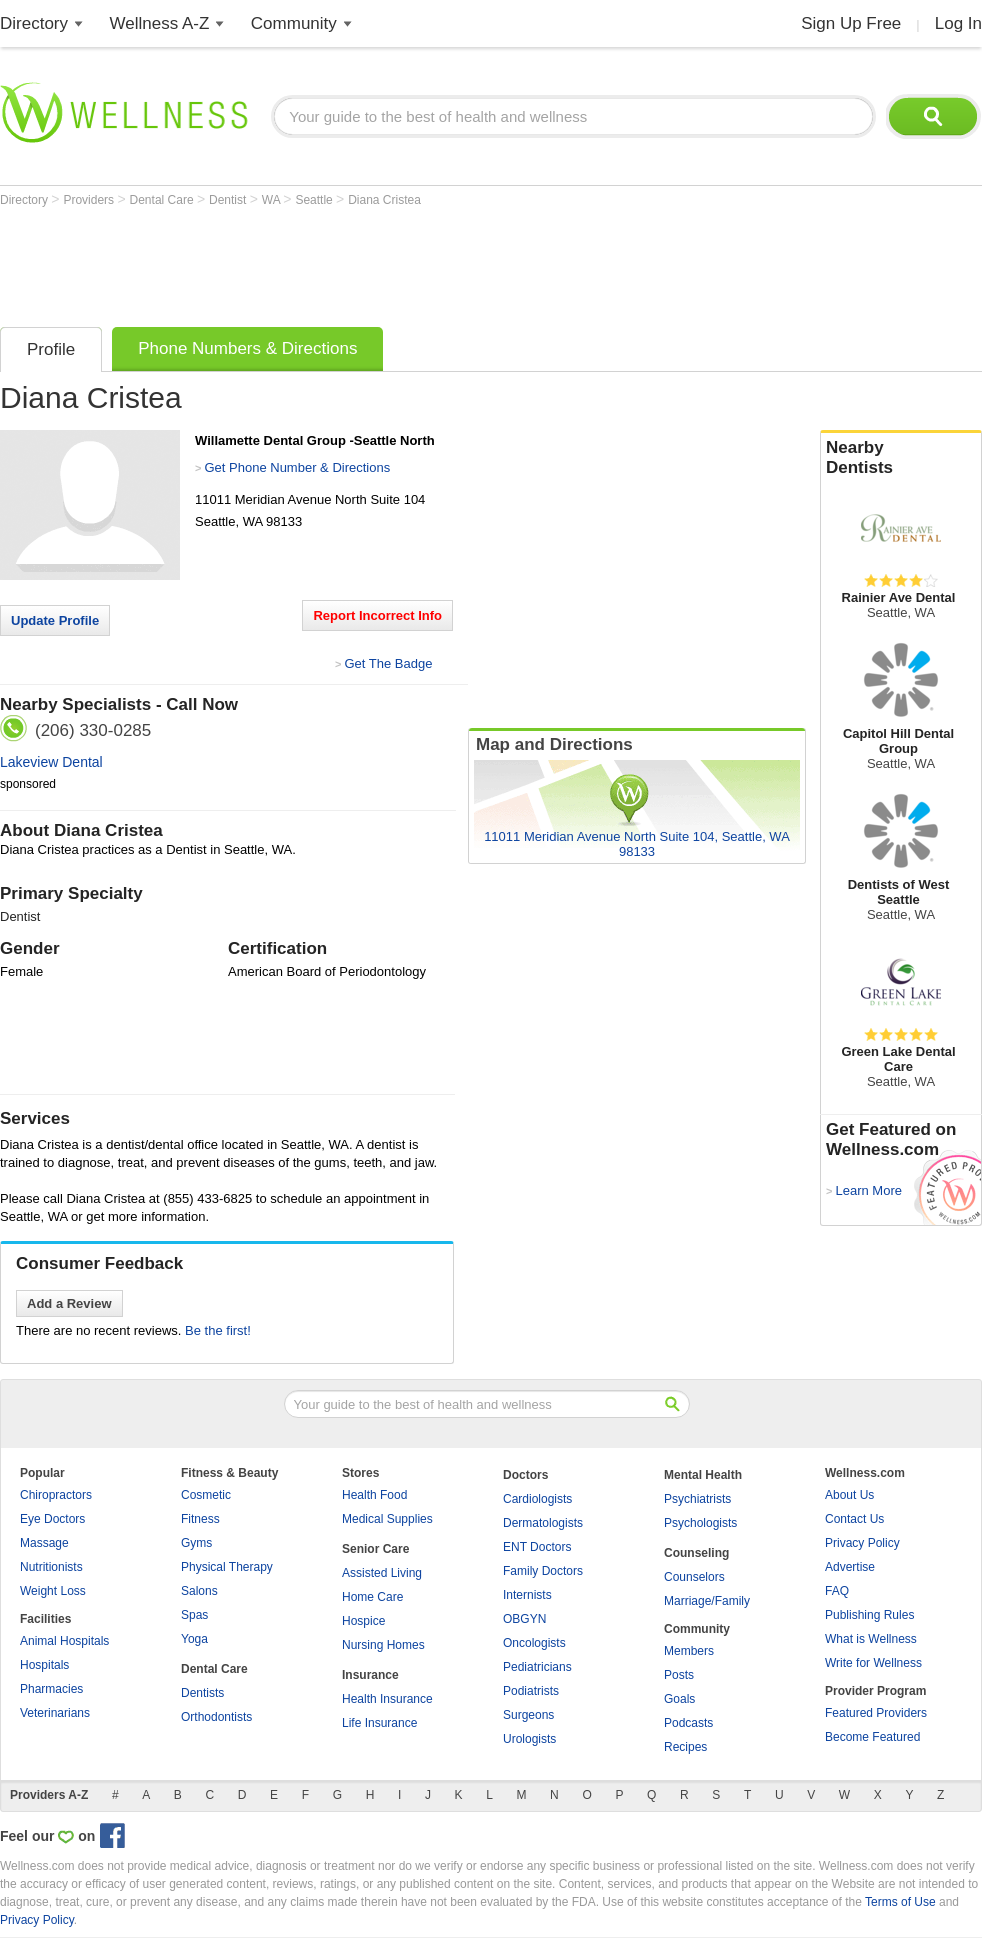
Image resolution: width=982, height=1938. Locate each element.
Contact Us (854, 1519)
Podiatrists (531, 1691)
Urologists (529, 1739)
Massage (44, 1543)
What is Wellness (871, 1639)
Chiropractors (56, 1495)
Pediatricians (537, 1667)
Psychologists (700, 1523)
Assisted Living (382, 1573)
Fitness (200, 1519)
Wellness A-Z (160, 23)
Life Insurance (379, 1723)
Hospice (363, 1621)
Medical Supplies (387, 1519)
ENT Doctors (537, 1547)
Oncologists (534, 1643)
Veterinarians (55, 1713)
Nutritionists (51, 1567)
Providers (90, 200)
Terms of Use (900, 1902)
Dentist (229, 200)
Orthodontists (216, 1717)
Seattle (315, 200)
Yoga (194, 1639)
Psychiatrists (697, 1499)
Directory (34, 23)
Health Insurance (387, 1699)
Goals (679, 1699)
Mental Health (703, 1475)
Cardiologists (537, 1499)
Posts (679, 1675)
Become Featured (872, 1737)
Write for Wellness (873, 1663)
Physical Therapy (227, 1567)
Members (689, 1651)
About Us (849, 1495)
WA (273, 200)
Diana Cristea (384, 200)
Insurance (370, 1675)
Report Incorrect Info (377, 615)
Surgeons (528, 1715)
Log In (958, 23)
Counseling (696, 1553)
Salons (199, 1591)
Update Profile (55, 620)
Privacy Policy (862, 1543)
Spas (194, 1615)
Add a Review (69, 1303)
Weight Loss (53, 1591)
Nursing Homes (383, 1645)
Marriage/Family (707, 1601)
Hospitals (44, 1665)
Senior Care (375, 1549)
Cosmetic (206, 1495)
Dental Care (163, 200)
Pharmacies (51, 1689)
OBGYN (524, 1619)
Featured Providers (876, 1713)
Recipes (685, 1747)
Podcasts (688, 1723)
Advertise (850, 1567)
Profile (51, 349)
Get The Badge (388, 663)
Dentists (202, 1693)
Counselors (694, 1577)
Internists (527, 1595)
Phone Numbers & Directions (247, 348)
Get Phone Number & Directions (297, 467)
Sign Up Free (851, 23)
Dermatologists (543, 1523)
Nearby (901, 458)
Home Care (372, 1597)
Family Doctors (543, 1571)
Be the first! (218, 1330)
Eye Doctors (52, 1519)
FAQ (837, 1591)
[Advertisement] (364, 262)
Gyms (196, 1543)
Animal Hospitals (64, 1641)
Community (294, 23)
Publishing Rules (869, 1615)
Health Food (374, 1495)
